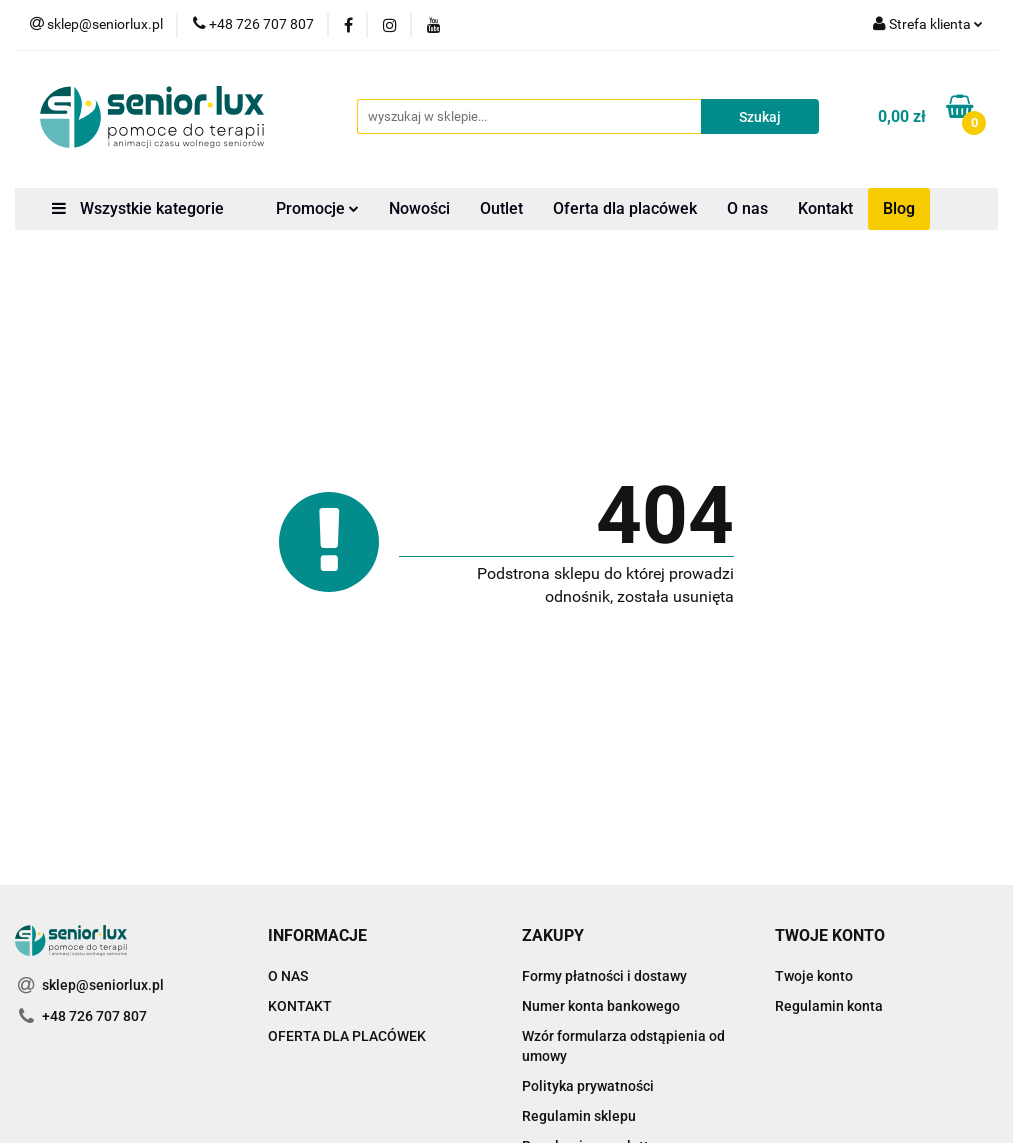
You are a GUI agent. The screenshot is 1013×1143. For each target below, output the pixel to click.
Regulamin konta (829, 1006)
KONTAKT (300, 1006)
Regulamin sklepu (579, 1116)
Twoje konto (814, 976)
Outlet (501, 208)
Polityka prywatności (588, 1086)
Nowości (419, 208)
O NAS (288, 976)
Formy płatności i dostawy (604, 976)
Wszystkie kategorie (138, 208)
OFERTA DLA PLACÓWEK (347, 1036)
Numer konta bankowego (601, 1006)
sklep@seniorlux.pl (103, 985)
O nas (747, 208)
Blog (899, 208)
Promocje (317, 208)
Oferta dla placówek (625, 208)
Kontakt (825, 208)
